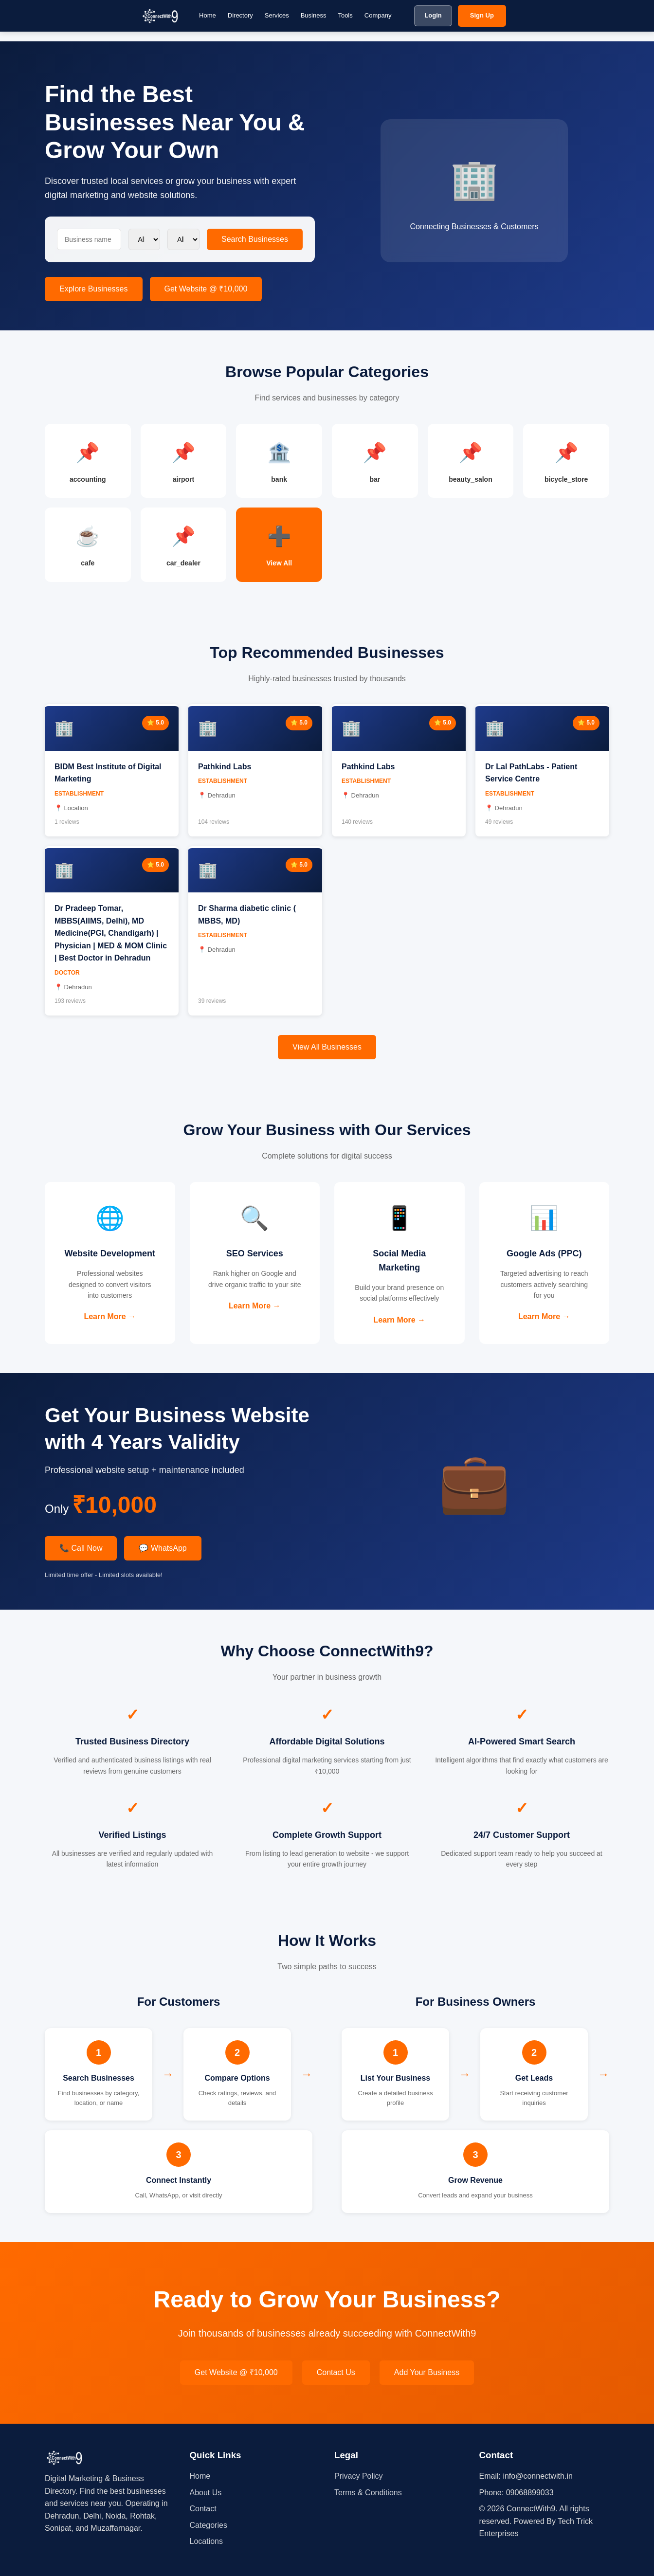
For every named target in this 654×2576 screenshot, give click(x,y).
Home (207, 15)
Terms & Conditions (368, 2492)
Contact (203, 2508)
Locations (206, 2541)
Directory (240, 15)
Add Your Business (426, 2372)
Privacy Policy (358, 2476)
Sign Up (482, 15)
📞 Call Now (80, 1548)
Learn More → (110, 1316)
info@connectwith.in (537, 2476)
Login (432, 15)
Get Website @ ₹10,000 (206, 289)
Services (277, 15)
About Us (206, 2492)
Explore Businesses (93, 289)
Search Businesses (254, 239)
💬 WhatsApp (162, 1548)
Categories (208, 2525)
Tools (345, 15)
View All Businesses (327, 1047)
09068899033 (530, 2492)
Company (378, 15)
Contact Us (336, 2372)
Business (314, 15)
